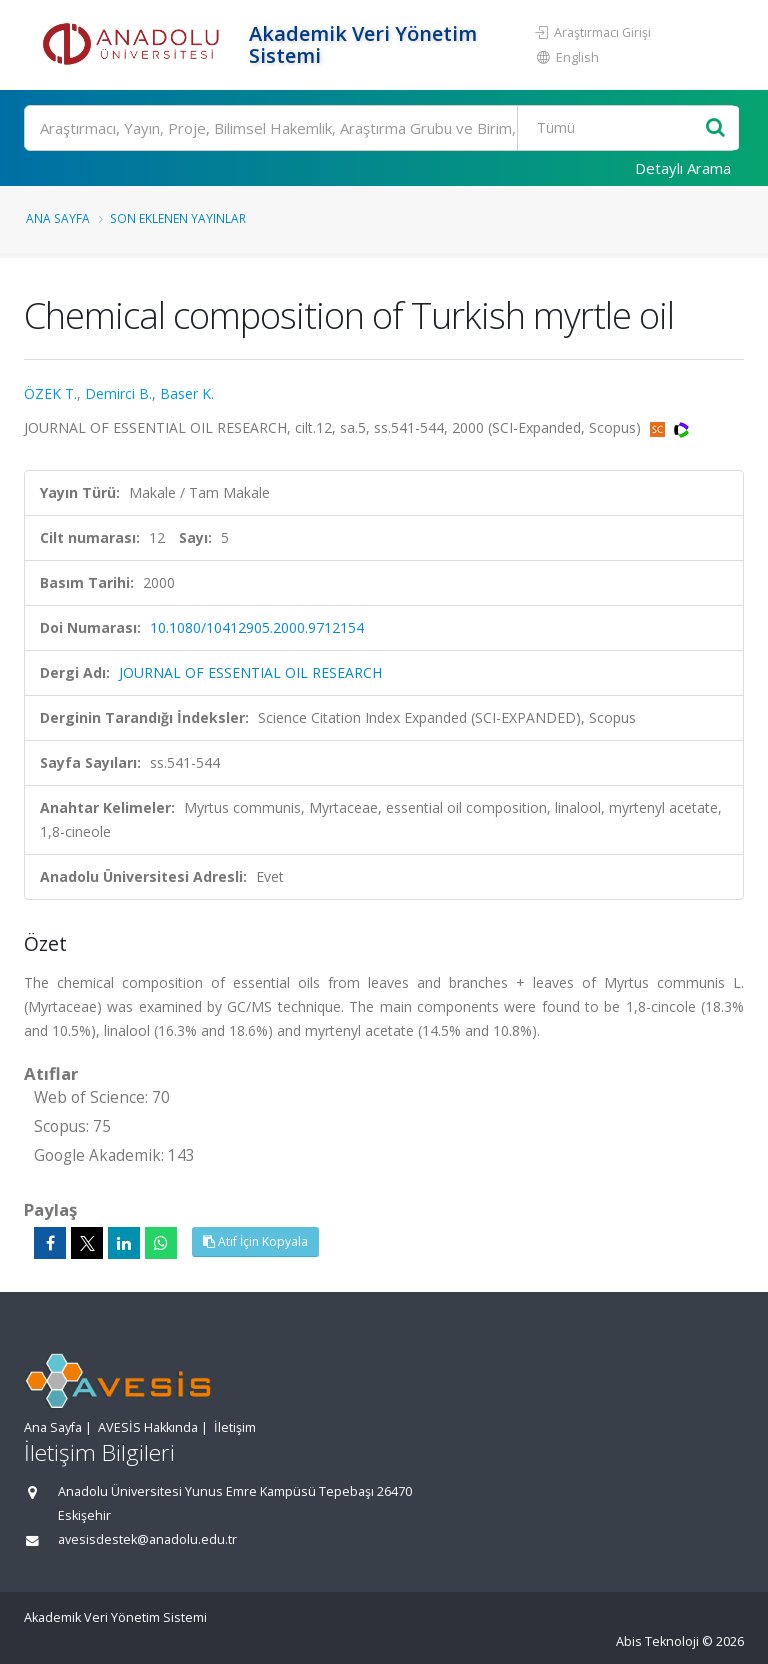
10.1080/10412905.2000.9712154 (257, 627)
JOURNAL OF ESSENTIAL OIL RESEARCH (250, 672)
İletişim (235, 1427)
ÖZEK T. (50, 393)
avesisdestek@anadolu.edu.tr (147, 1539)
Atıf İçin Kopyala (255, 1241)
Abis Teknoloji (657, 1641)
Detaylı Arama (683, 168)
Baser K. (187, 393)
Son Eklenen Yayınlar (178, 218)
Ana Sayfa (58, 218)
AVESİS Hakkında (148, 1427)
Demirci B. (118, 393)
